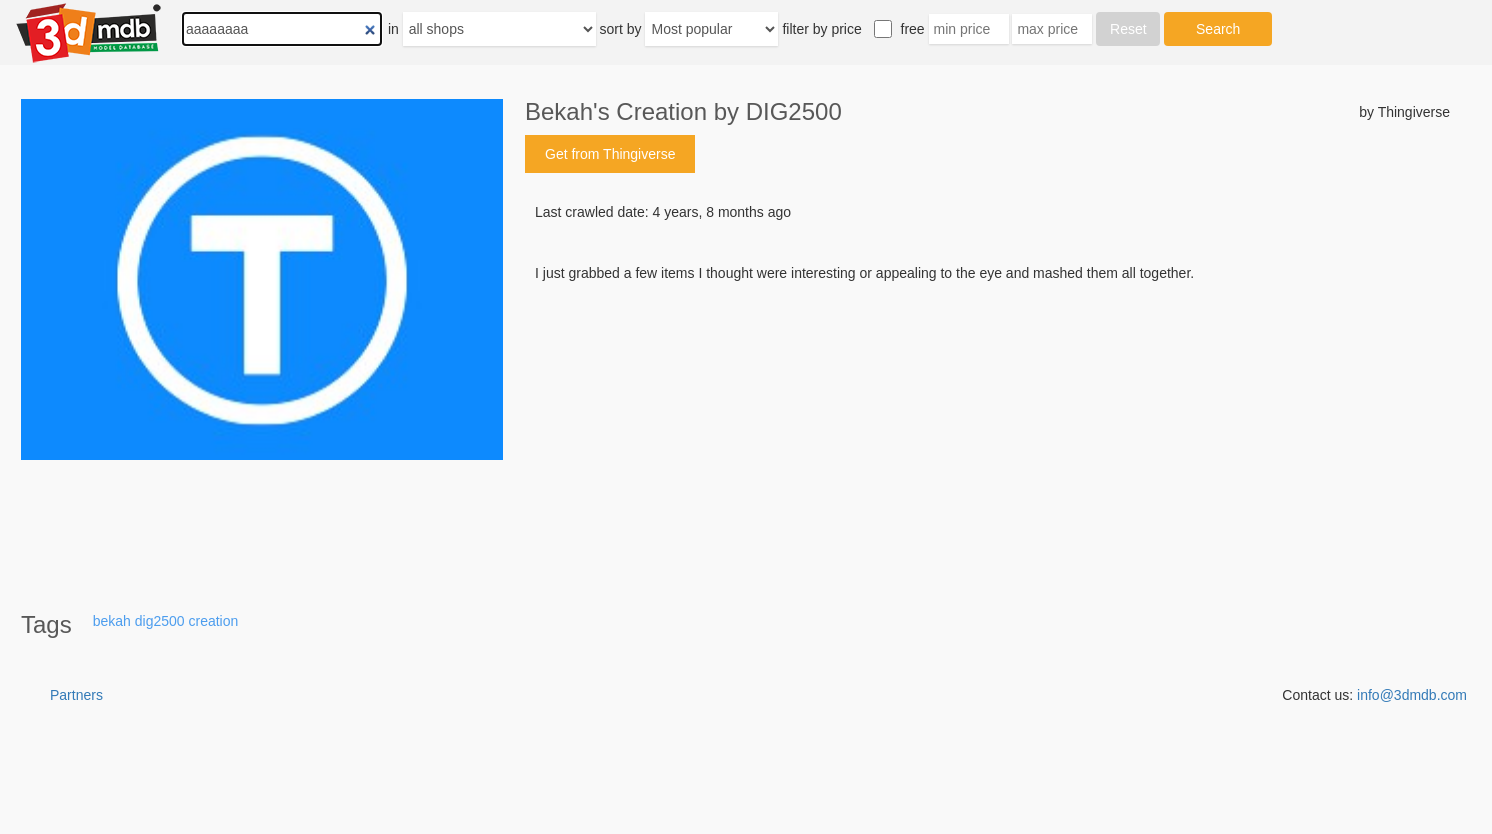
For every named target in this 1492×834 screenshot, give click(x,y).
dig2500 (160, 621)
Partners (76, 695)
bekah (112, 621)
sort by (621, 29)
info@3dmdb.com (1412, 695)
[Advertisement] (987, 435)
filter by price (821, 29)
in (393, 29)
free (913, 29)
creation (213, 621)
